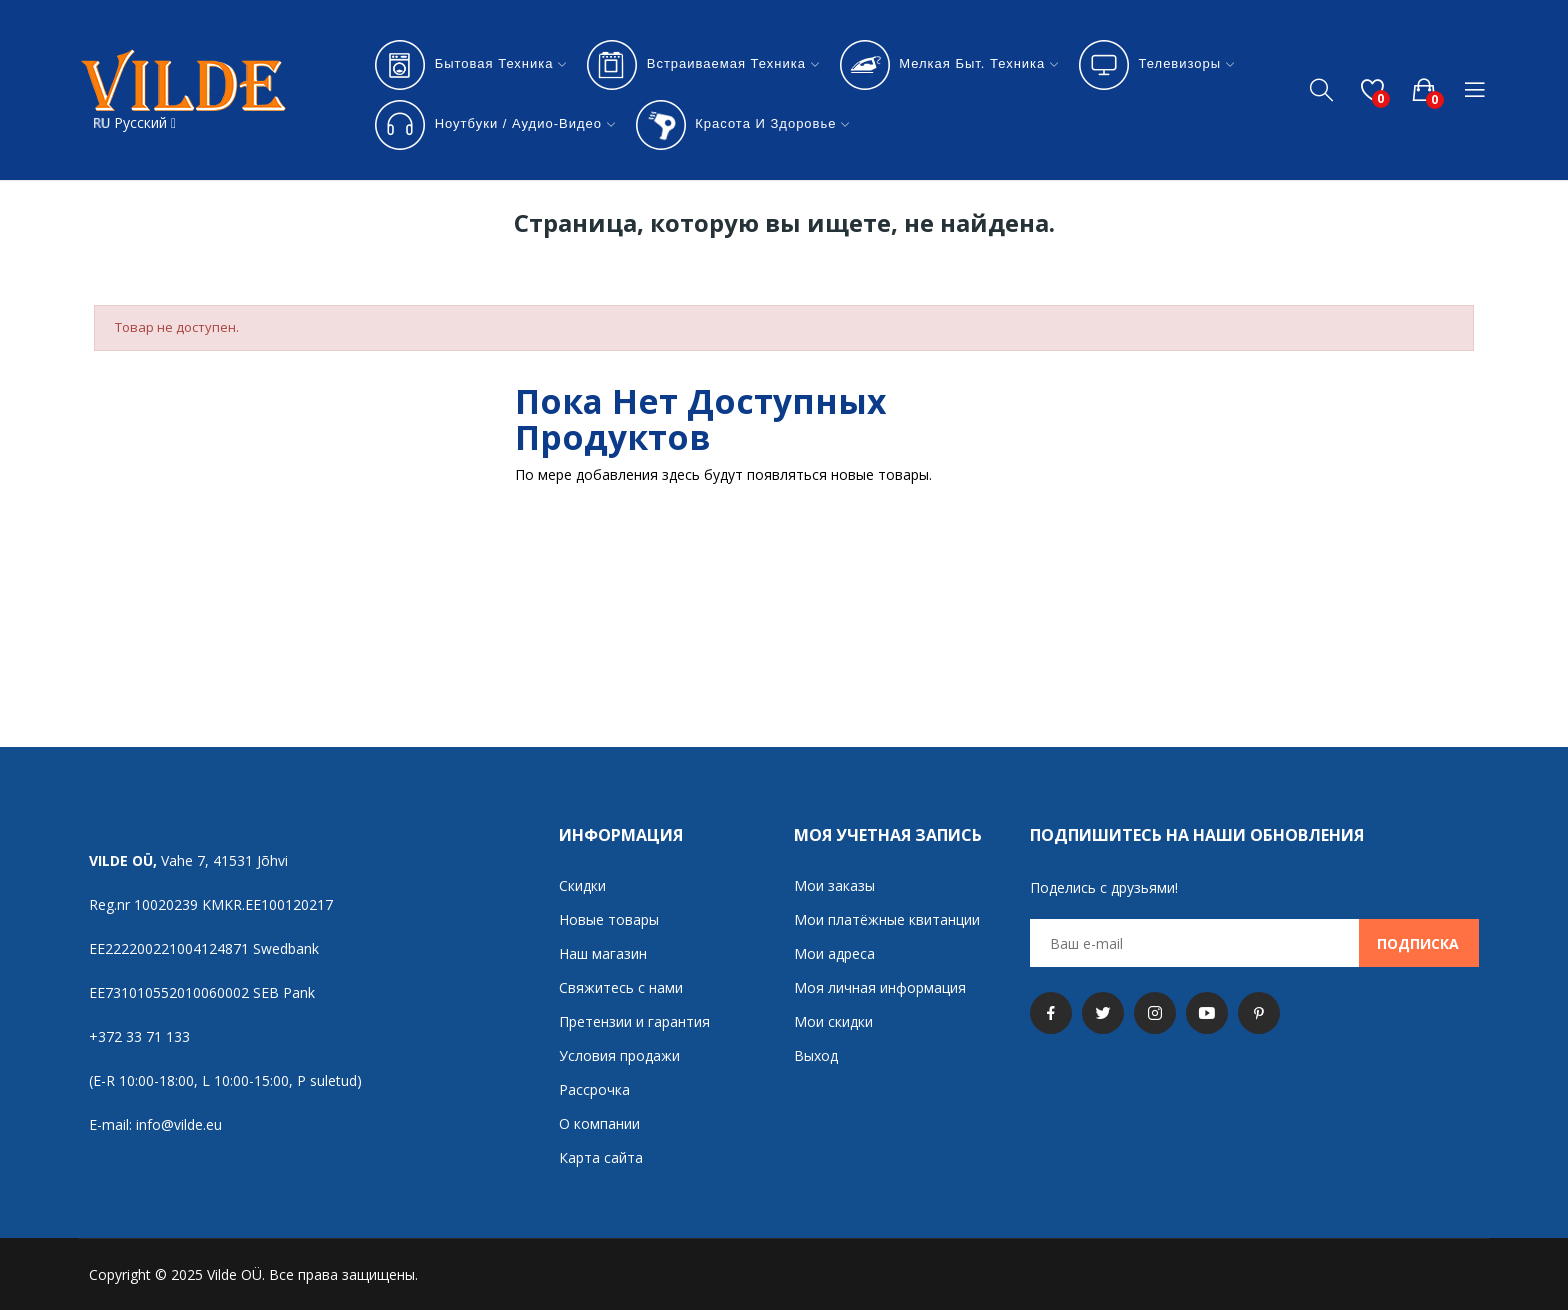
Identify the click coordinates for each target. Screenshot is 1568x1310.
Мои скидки (833, 1021)
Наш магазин (603, 953)
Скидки (582, 885)
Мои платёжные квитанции (887, 919)
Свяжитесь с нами (621, 987)
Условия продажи (619, 1055)
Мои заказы (834, 885)
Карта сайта (601, 1157)
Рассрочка (594, 1089)
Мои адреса (834, 953)
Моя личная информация (880, 987)
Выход (816, 1055)
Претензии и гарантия (634, 1021)
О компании (599, 1123)
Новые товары (609, 919)
